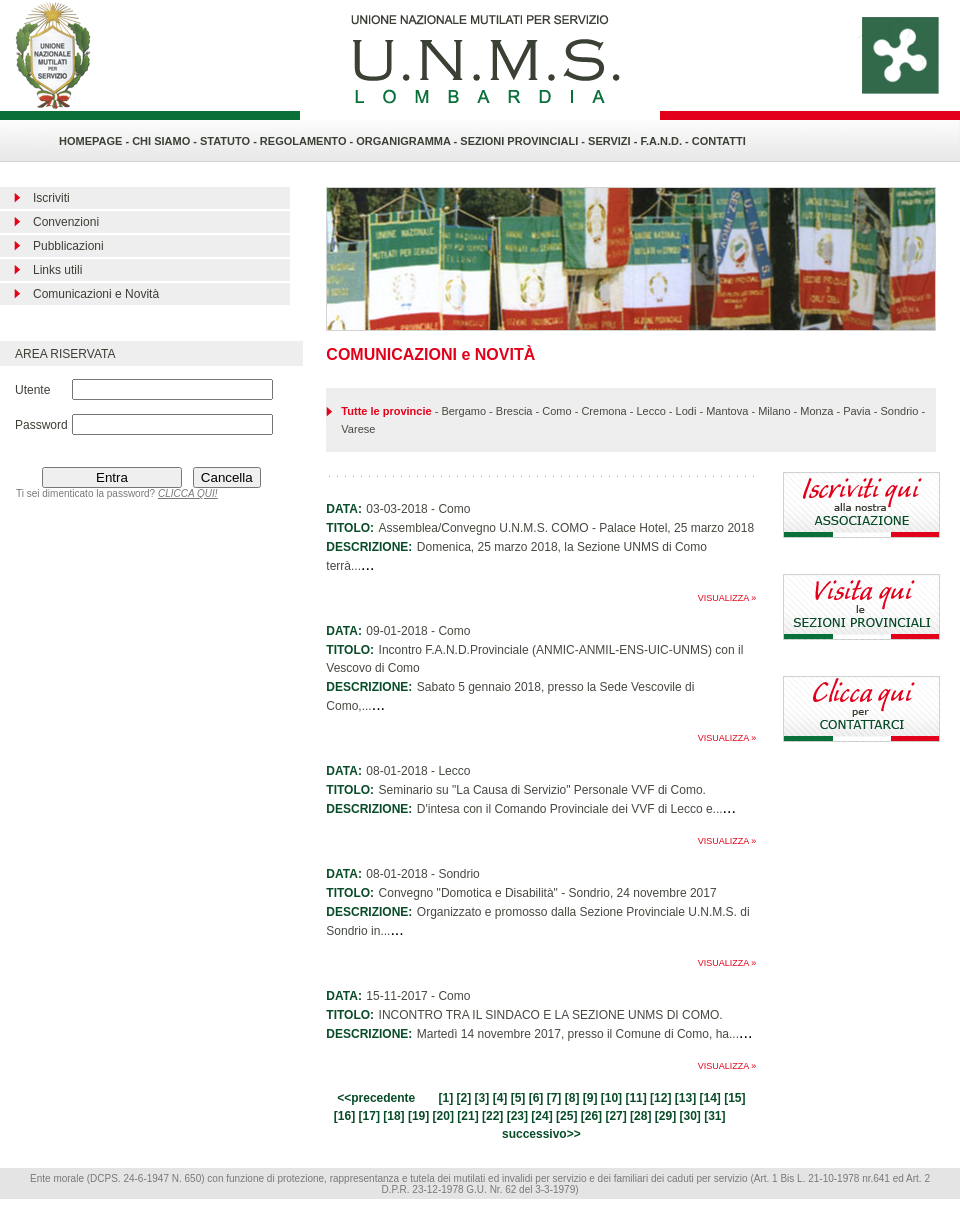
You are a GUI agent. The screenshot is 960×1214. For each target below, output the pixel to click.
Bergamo (463, 411)
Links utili (57, 270)
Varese (358, 429)
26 (591, 1116)
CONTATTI (719, 141)
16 (344, 1116)
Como (556, 411)
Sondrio (899, 411)
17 (369, 1116)
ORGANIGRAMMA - (408, 141)
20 (443, 1116)
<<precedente (376, 1098)
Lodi (686, 411)
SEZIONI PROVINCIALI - (524, 141)
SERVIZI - (614, 141)
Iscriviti (51, 198)
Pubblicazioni (68, 246)
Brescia (514, 411)
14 (709, 1098)
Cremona (603, 411)
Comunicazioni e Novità (96, 294)
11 (635, 1098)
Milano (774, 411)
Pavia (857, 411)
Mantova (727, 411)
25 (566, 1116)
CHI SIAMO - (164, 141)
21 (467, 1116)
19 (418, 1116)
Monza (816, 411)
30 (689, 1116)
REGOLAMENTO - (308, 141)
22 (492, 1116)
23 (517, 1116)
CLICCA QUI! (188, 493)
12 (660, 1098)
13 (685, 1098)
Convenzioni (66, 222)
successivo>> (541, 1134)
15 (734, 1098)
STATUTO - (230, 141)
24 (541, 1116)
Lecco (650, 411)
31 (714, 1116)
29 (665, 1116)
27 (615, 1116)
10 (611, 1098)
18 (393, 1116)
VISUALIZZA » (727, 598)
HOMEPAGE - (94, 141)
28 (640, 1116)
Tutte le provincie (386, 411)
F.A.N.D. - (665, 141)
